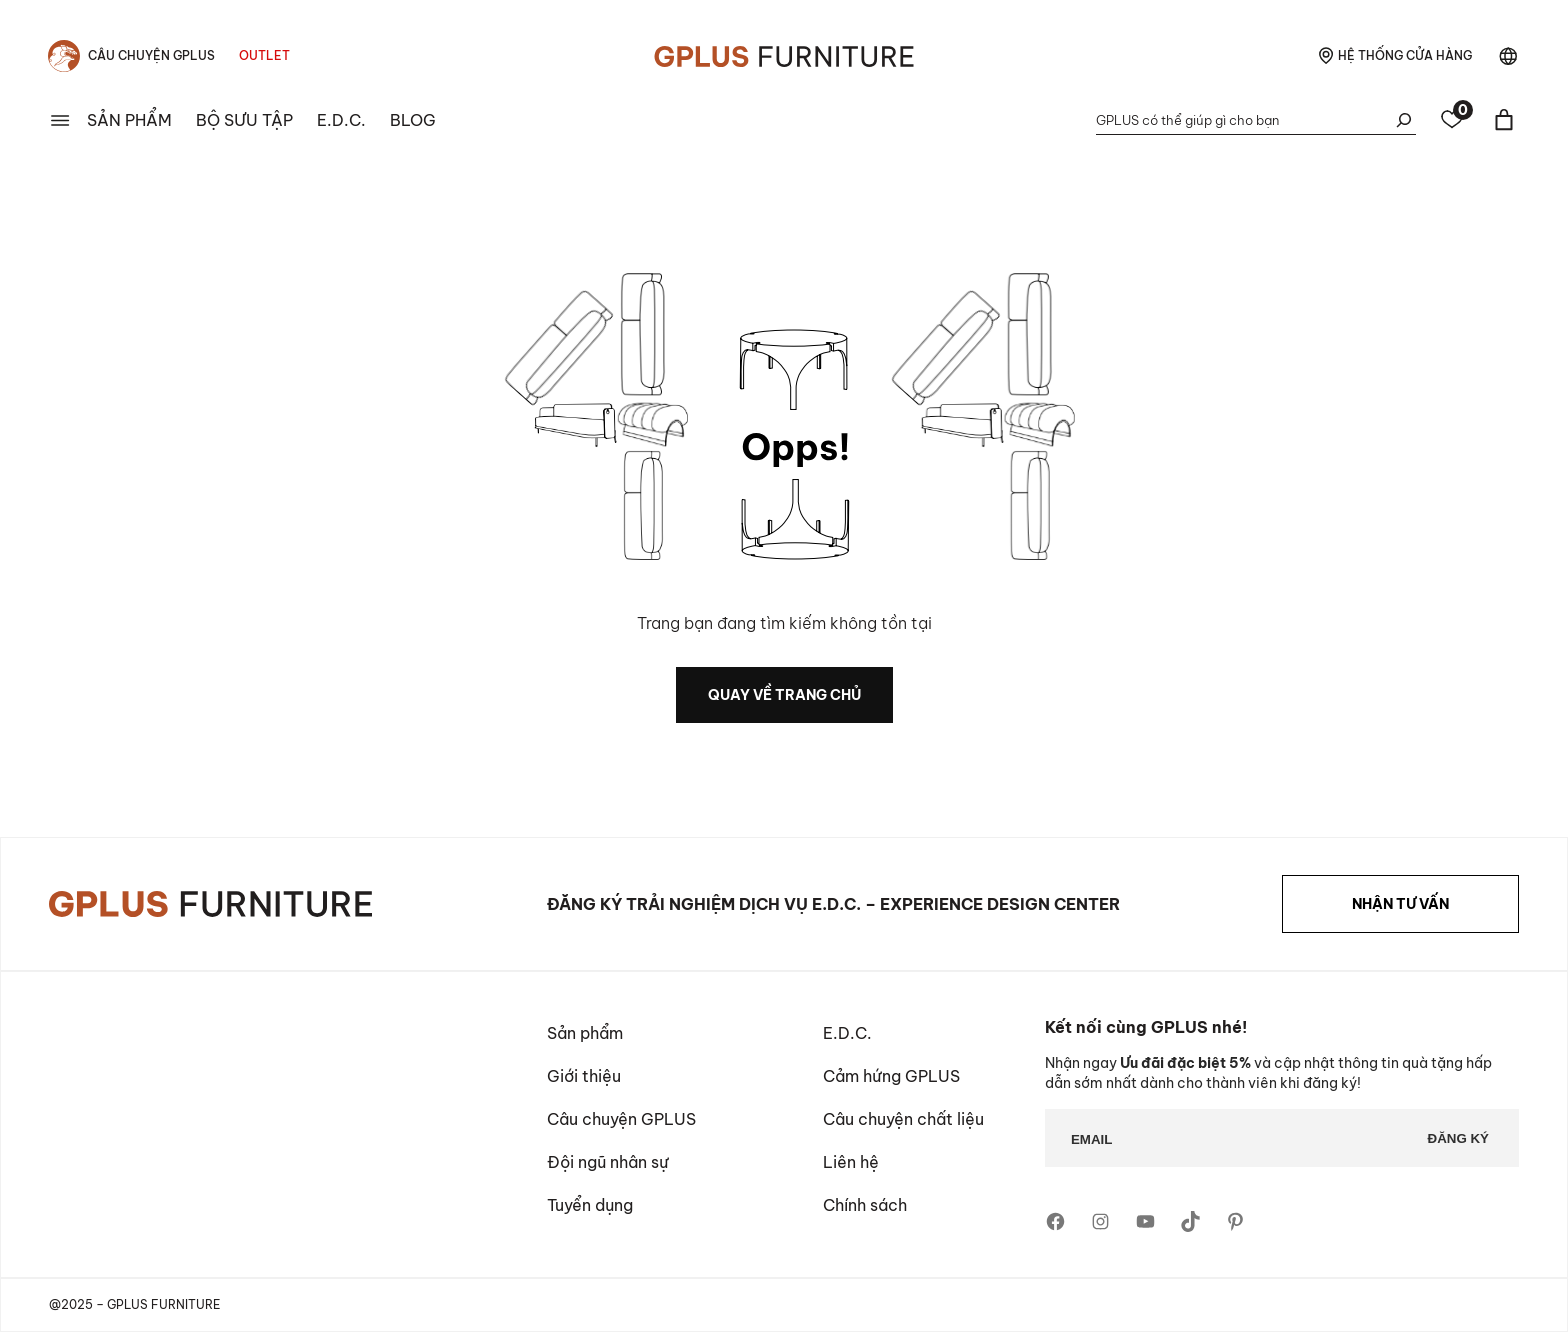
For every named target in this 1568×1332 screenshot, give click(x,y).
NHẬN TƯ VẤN (1400, 904)
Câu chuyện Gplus (151, 55)
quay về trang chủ (784, 695)
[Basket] (1504, 120)
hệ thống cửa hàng (1405, 55)
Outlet (264, 55)
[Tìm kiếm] (1404, 119)
